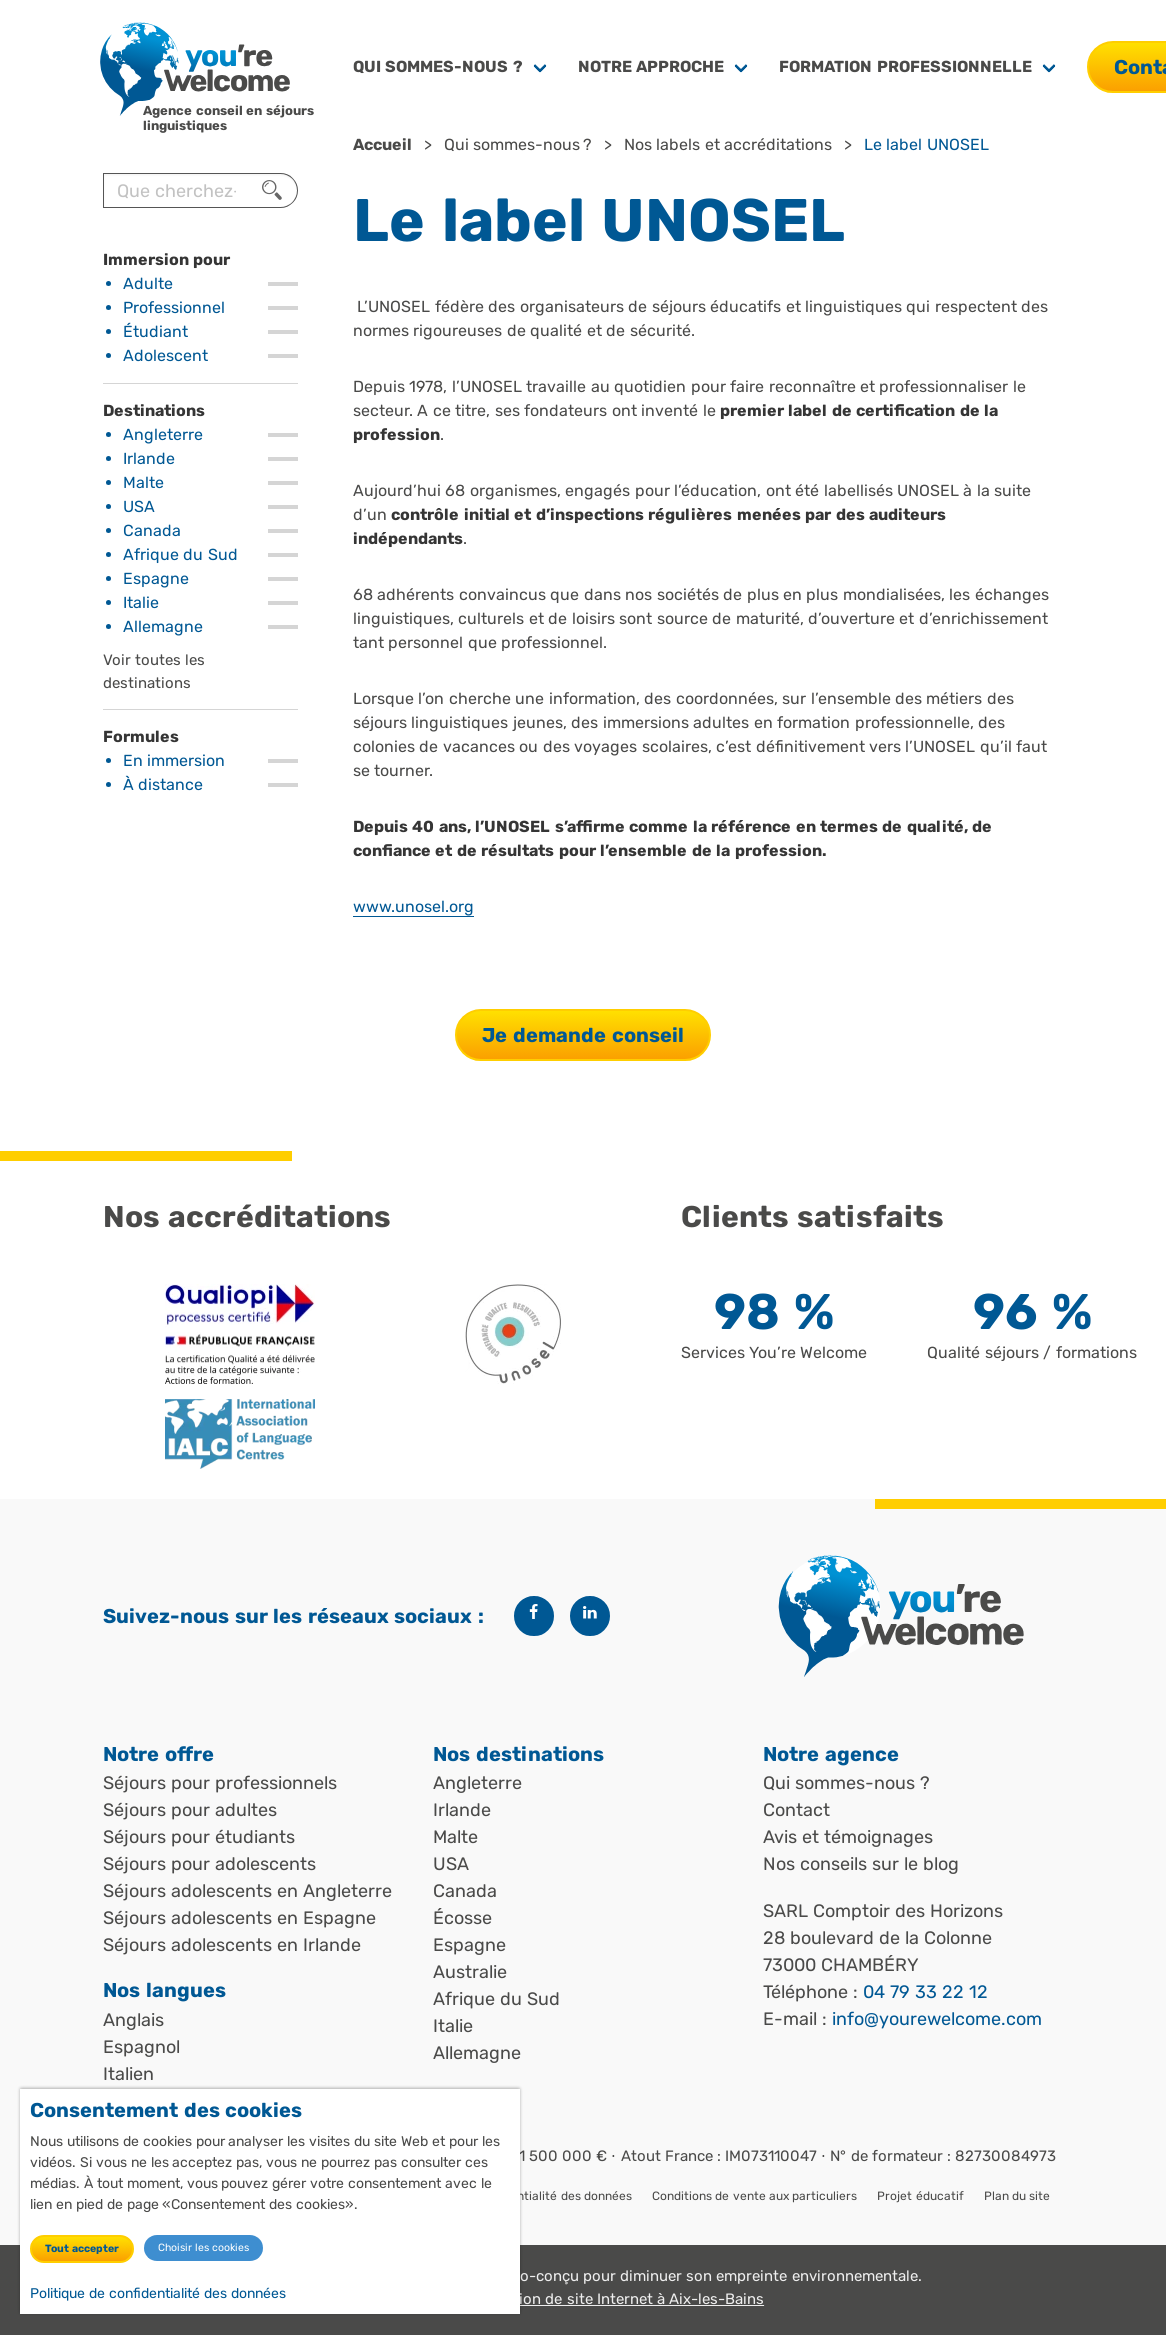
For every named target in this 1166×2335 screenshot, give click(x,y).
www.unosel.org (413, 906)
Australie (470, 1972)
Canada (152, 530)
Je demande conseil (582, 1035)
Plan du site (1017, 2196)
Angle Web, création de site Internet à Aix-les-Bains (583, 2299)
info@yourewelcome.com (937, 2019)
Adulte (148, 283)
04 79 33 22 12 (925, 1992)
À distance (163, 784)
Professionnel (174, 307)
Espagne (156, 578)
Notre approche (651, 66)
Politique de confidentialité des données (158, 2294)
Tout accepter (82, 2249)
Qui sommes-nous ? (438, 66)
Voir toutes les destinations (154, 671)
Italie (141, 602)
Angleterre (163, 434)
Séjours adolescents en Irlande (232, 1945)
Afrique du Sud (180, 554)
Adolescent (165, 355)
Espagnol (141, 2047)
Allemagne (163, 626)
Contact (796, 1810)
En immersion (174, 760)
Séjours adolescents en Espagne (239, 1918)
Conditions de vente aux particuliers (754, 2196)
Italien (128, 2074)
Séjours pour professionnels (220, 1783)
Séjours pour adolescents (209, 1864)
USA (139, 506)
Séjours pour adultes (190, 1810)
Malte (143, 482)
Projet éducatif (920, 2196)
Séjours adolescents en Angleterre (247, 1891)
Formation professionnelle (905, 66)
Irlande (149, 458)
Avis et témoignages (848, 1837)
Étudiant (155, 331)
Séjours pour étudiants (199, 1837)
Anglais (133, 2020)
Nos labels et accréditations (728, 144)
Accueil (382, 144)
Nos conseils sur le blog (861, 1864)
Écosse (462, 1918)
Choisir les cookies (203, 2248)
